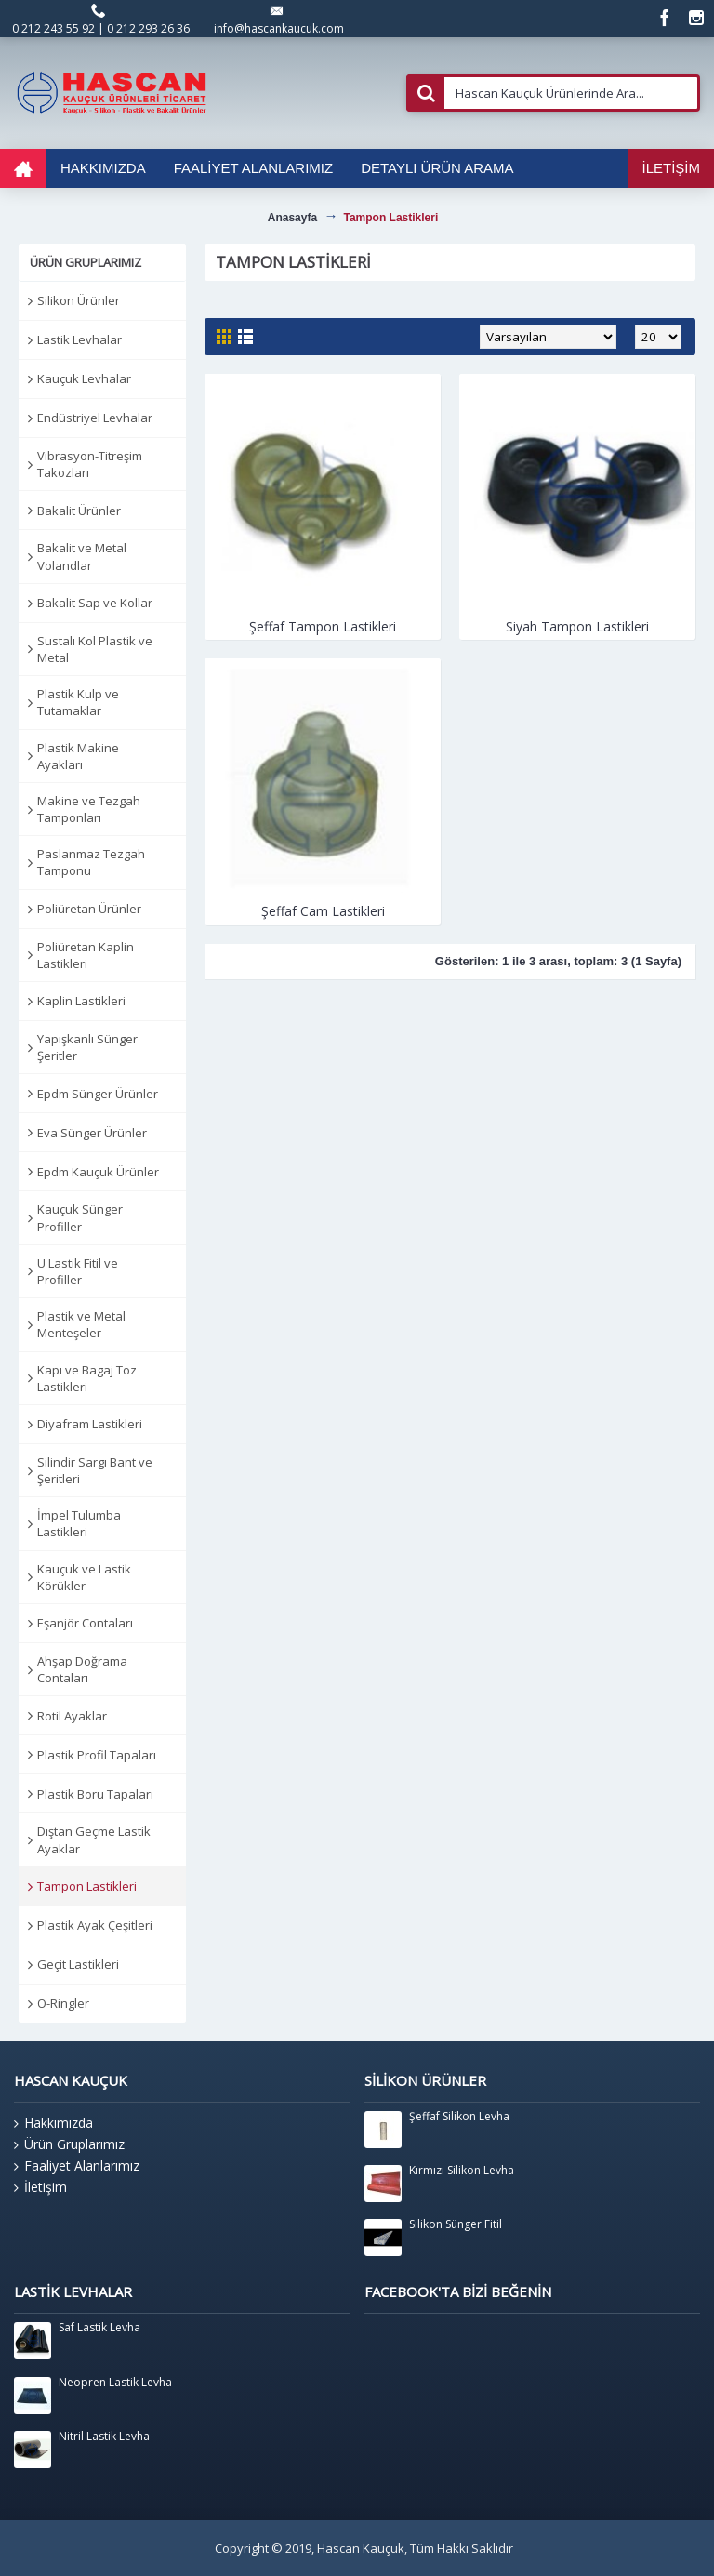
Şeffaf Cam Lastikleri (323, 911)
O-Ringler (63, 2003)
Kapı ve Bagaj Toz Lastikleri (87, 1378)
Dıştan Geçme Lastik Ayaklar (94, 1839)
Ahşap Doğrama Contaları (82, 1669)
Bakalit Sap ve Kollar (94, 602)
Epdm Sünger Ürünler (97, 1093)
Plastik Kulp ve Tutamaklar (78, 702)
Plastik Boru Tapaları (95, 1794)
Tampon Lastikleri (87, 1886)
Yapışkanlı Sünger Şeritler (87, 1047)
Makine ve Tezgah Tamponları (88, 809)
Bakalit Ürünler (79, 510)
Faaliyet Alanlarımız (76, 2166)
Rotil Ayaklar (72, 1715)
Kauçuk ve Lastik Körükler (84, 1577)
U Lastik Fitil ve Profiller (77, 1271)
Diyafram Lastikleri (89, 1423)
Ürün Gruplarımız (69, 2144)
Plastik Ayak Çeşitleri (94, 1925)
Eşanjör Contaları (85, 1622)
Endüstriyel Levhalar (94, 417)
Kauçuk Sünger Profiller (80, 1217)
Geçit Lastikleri (78, 1964)
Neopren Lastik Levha (115, 2382)
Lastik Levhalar (79, 339)
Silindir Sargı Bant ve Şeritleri (94, 1470)
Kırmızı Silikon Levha (461, 2170)
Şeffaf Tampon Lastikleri (322, 626)
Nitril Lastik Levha (104, 2436)
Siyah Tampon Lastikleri (577, 626)
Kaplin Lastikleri (81, 1000)
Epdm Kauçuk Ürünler (98, 1171)
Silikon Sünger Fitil (455, 2224)
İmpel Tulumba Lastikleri (79, 1523)
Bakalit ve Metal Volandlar (81, 556)
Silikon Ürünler (78, 300)
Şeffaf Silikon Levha (459, 2116)
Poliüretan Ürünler (89, 908)
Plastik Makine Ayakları (78, 756)
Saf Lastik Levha (99, 2327)
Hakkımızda (53, 2123)
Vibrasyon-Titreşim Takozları (89, 464)
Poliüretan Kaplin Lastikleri (85, 955)
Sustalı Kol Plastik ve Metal (94, 649)
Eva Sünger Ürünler (92, 1132)
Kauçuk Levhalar (84, 378)
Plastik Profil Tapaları (96, 1754)
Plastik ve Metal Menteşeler (81, 1324)
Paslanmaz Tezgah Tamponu (91, 862)
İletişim (40, 2187)
